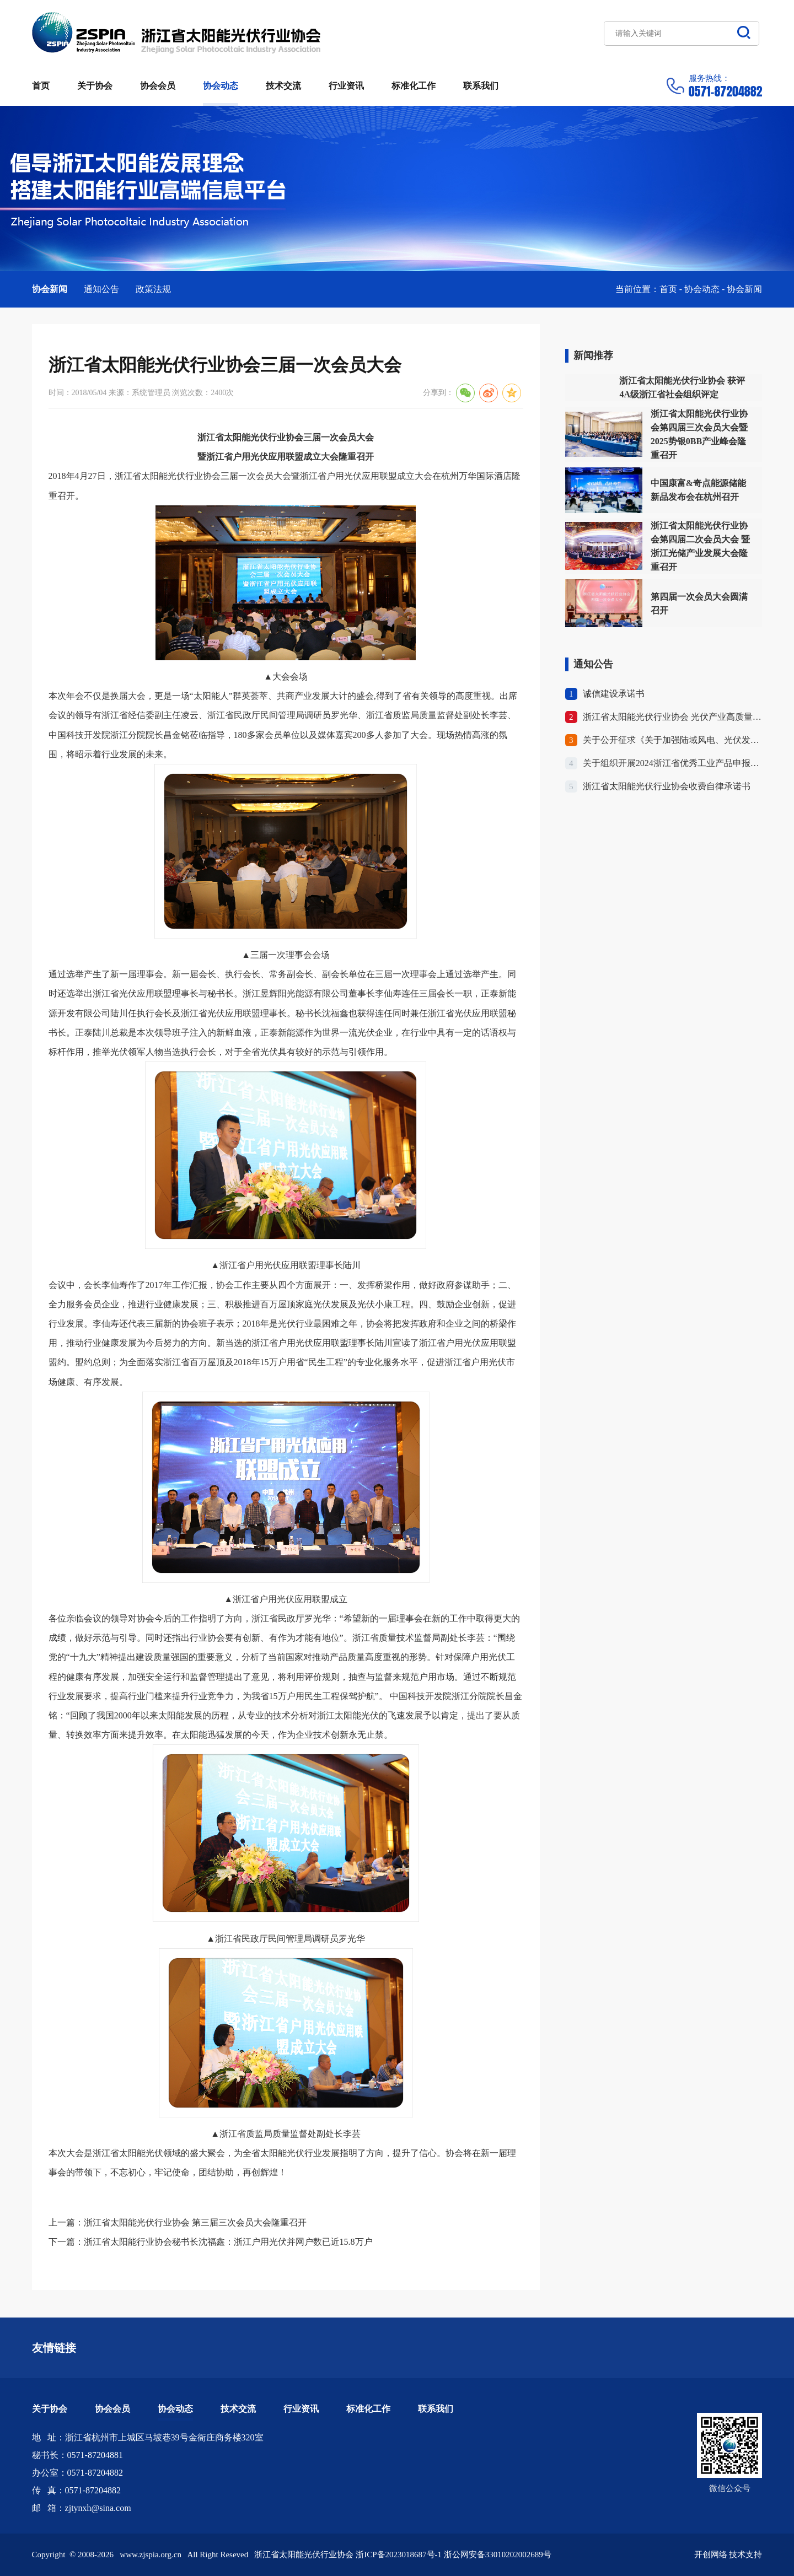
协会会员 (157, 85)
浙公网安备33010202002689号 (497, 2554)
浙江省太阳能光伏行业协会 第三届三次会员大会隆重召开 (195, 2222)
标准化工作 (413, 85)
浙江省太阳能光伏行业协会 (176, 33)
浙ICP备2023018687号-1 (399, 2554)
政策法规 (153, 289)
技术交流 (283, 85)
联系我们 (480, 85)
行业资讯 (346, 85)
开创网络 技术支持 (728, 2554)
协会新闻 (49, 289)
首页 (41, 85)
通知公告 (101, 289)
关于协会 (94, 85)
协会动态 (220, 85)
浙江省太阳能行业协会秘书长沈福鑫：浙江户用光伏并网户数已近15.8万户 (228, 2241)
